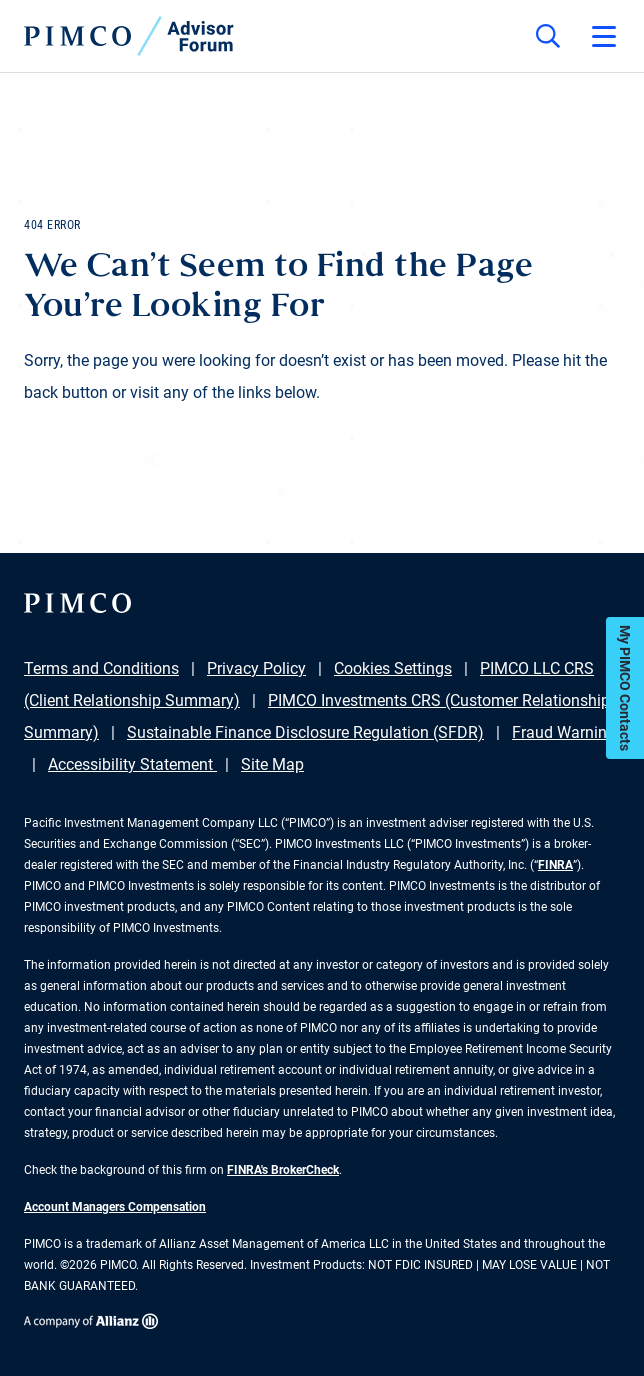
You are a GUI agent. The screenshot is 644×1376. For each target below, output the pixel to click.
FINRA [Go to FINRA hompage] (555, 865)
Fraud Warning (564, 732)
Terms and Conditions (101, 668)
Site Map (272, 764)
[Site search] (548, 36)
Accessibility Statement (132, 764)
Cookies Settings (393, 668)
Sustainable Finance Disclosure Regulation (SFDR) (305, 732)
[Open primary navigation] (604, 36)
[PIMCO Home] (129, 36)
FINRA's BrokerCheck (283, 1170)
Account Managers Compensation (115, 1207)
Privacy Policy (256, 668)
